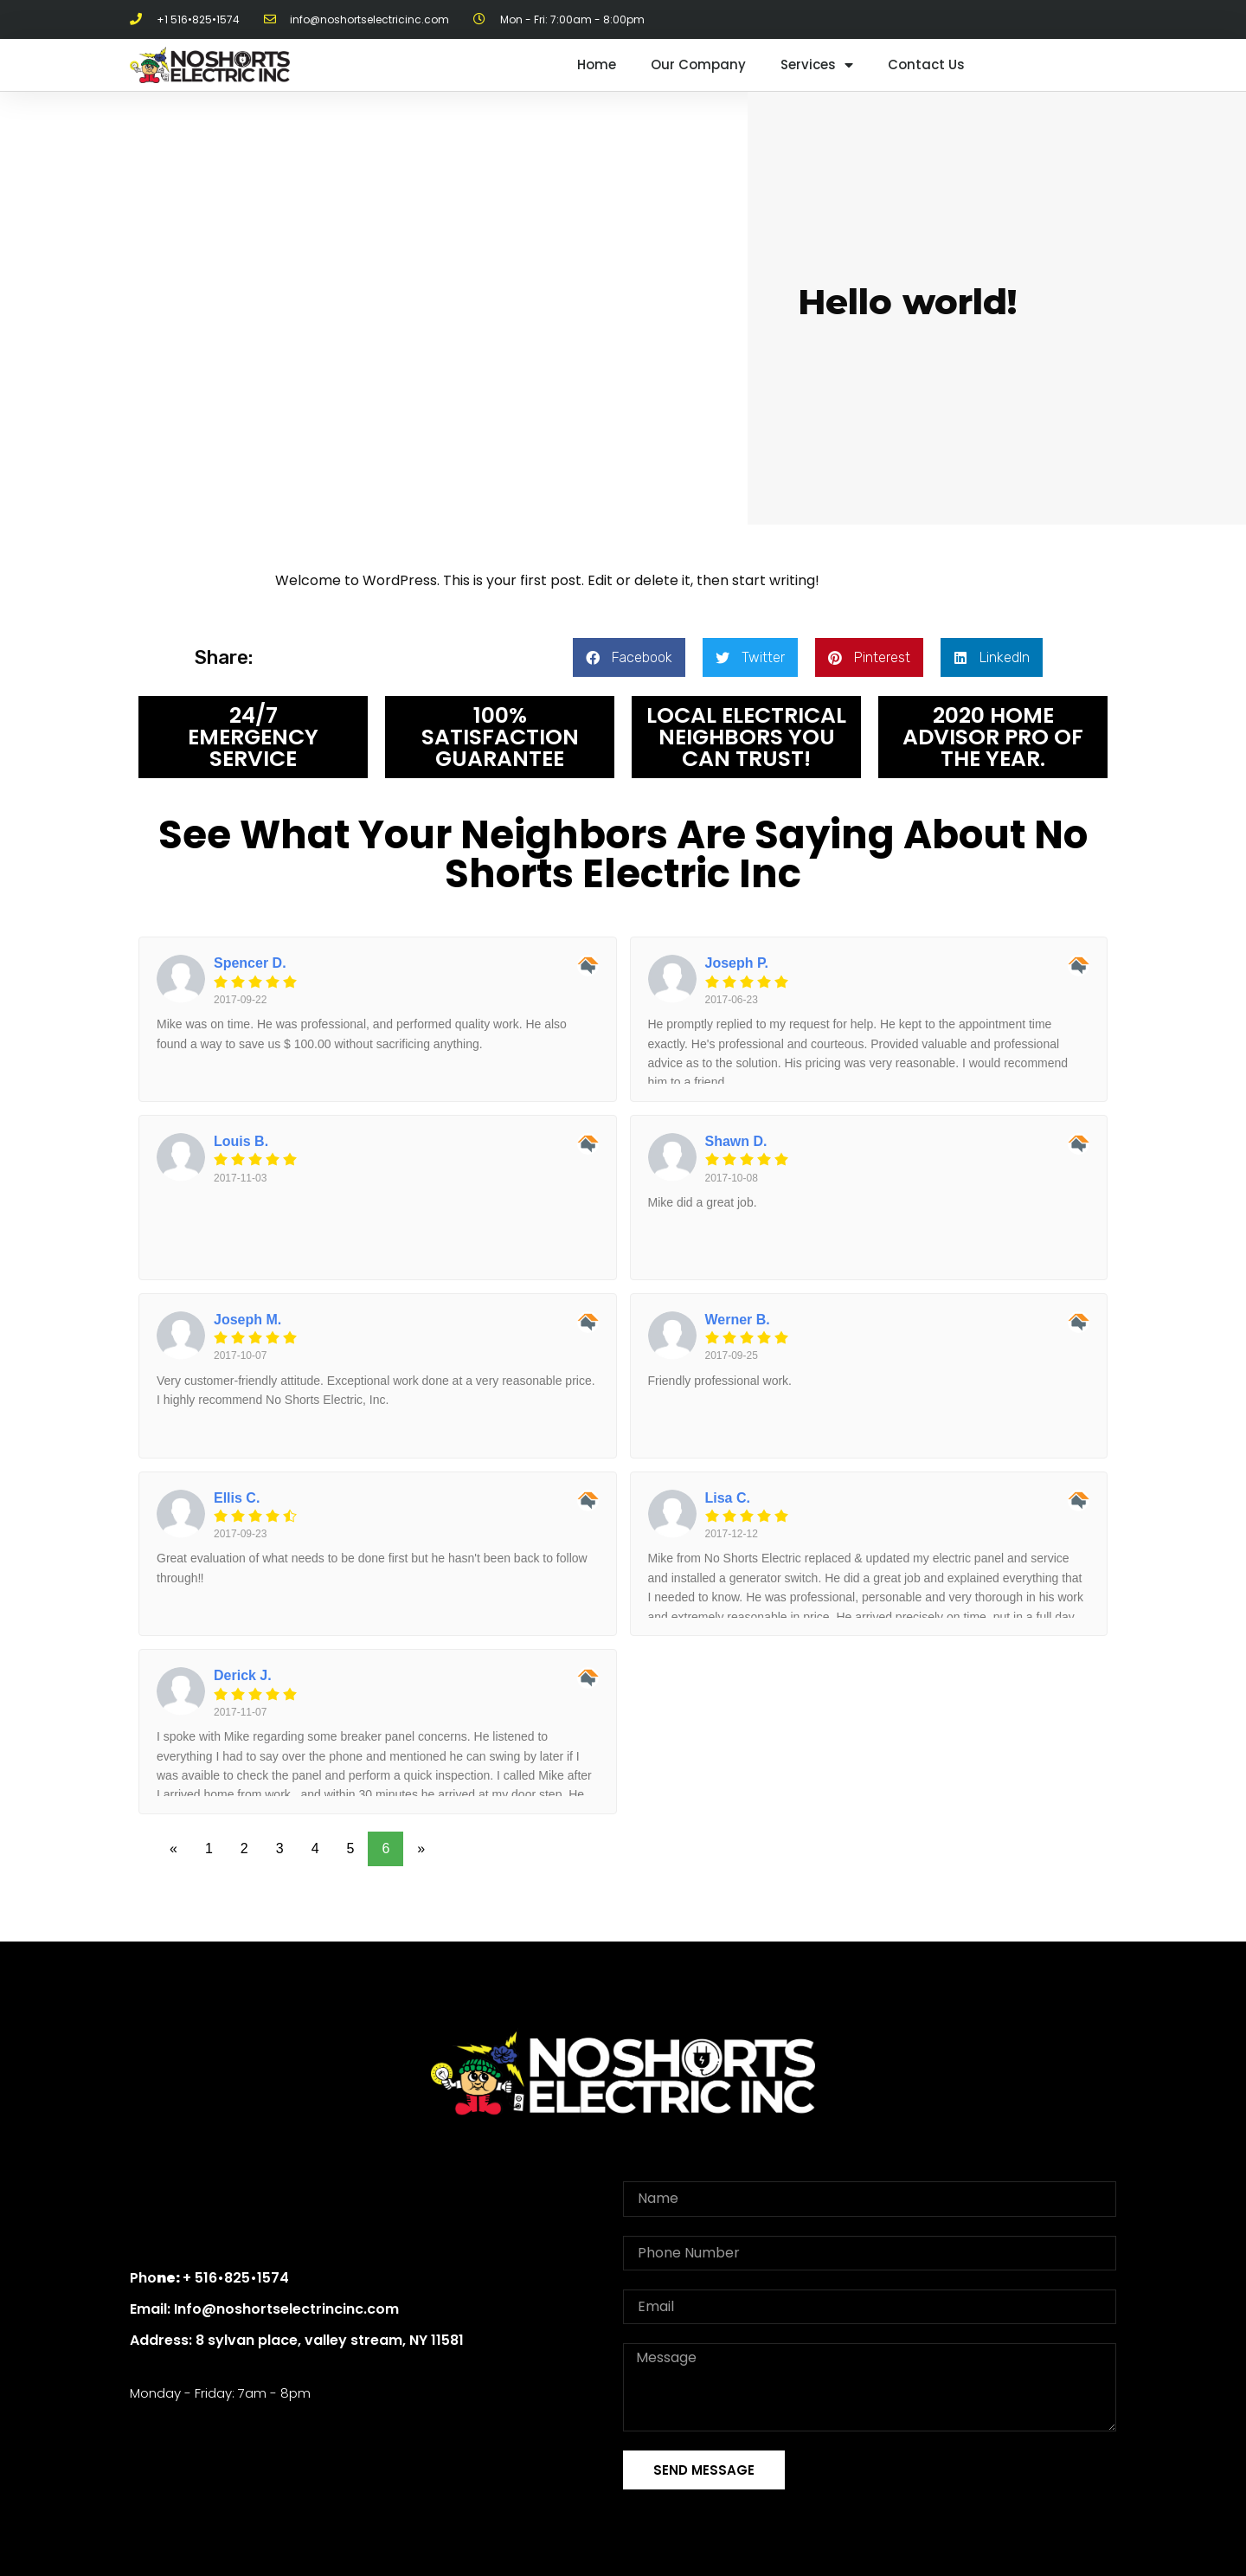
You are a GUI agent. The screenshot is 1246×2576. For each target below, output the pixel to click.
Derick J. (243, 1675)
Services (816, 65)
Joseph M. (247, 1319)
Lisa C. (727, 1498)
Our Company (698, 64)
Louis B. (241, 1141)
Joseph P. (737, 963)
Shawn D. (736, 1141)
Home (596, 64)
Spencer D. (250, 963)
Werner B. (737, 1319)
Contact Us (926, 64)
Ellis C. (237, 1498)
